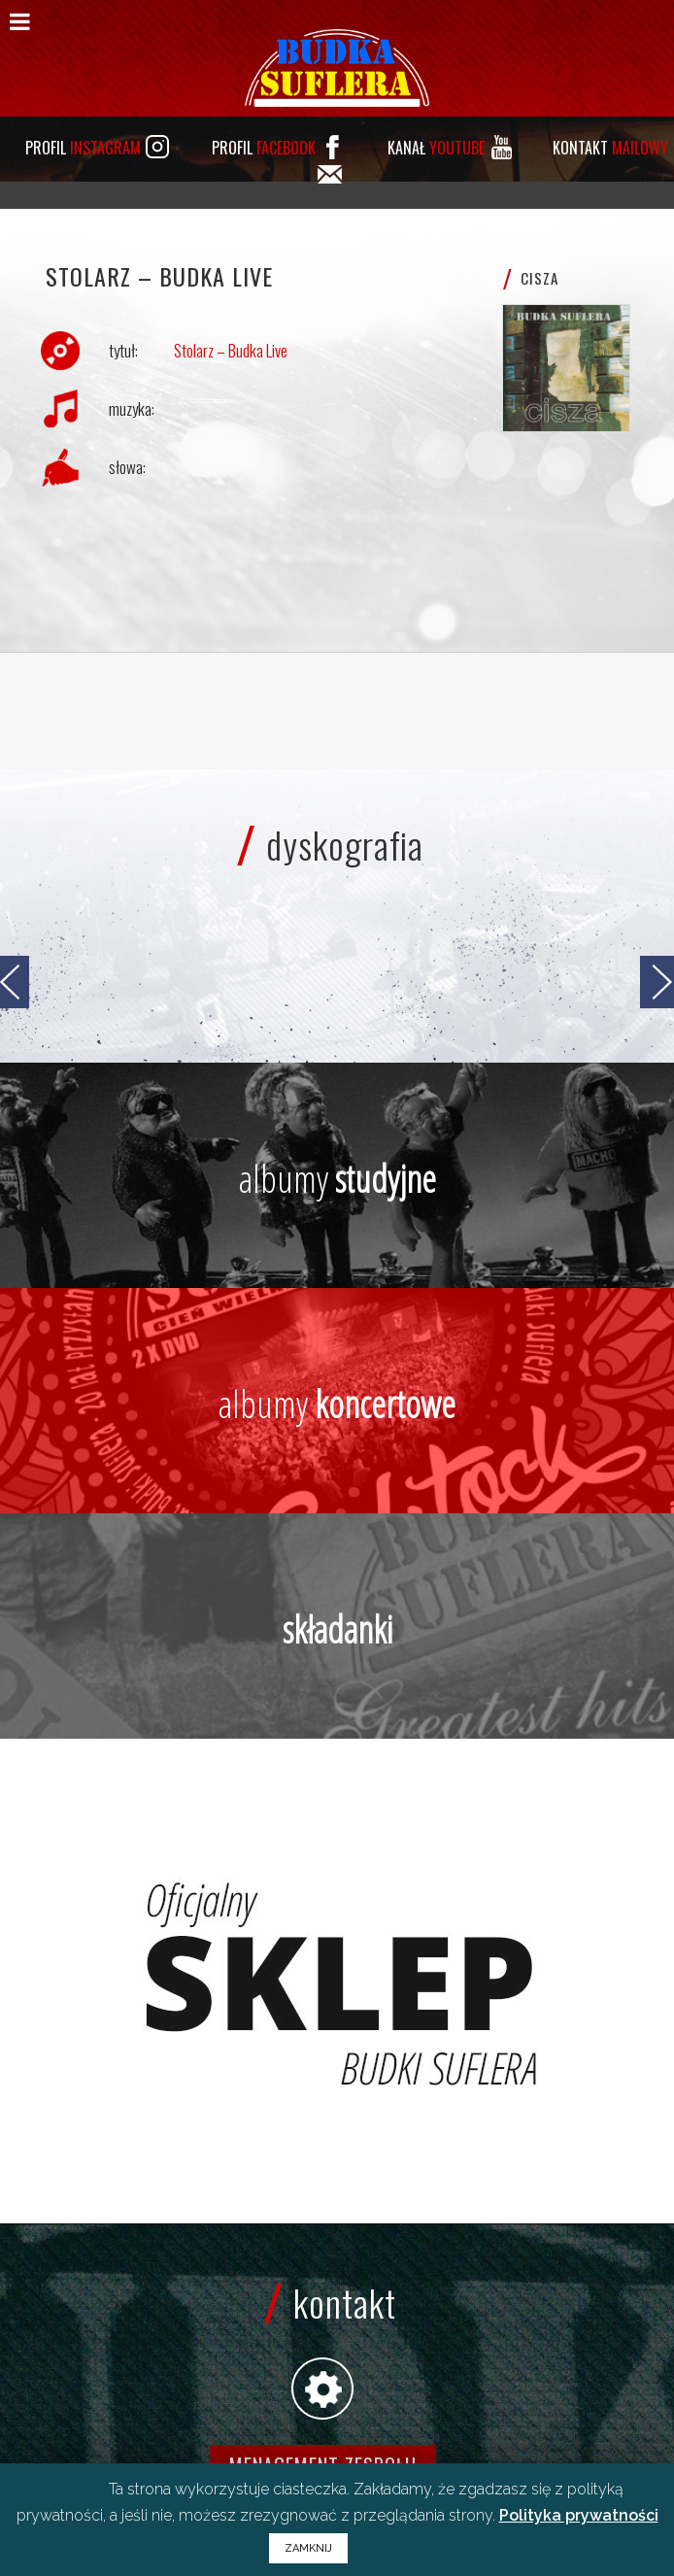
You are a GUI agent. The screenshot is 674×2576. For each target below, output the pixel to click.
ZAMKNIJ (308, 2548)
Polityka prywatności (578, 2515)
